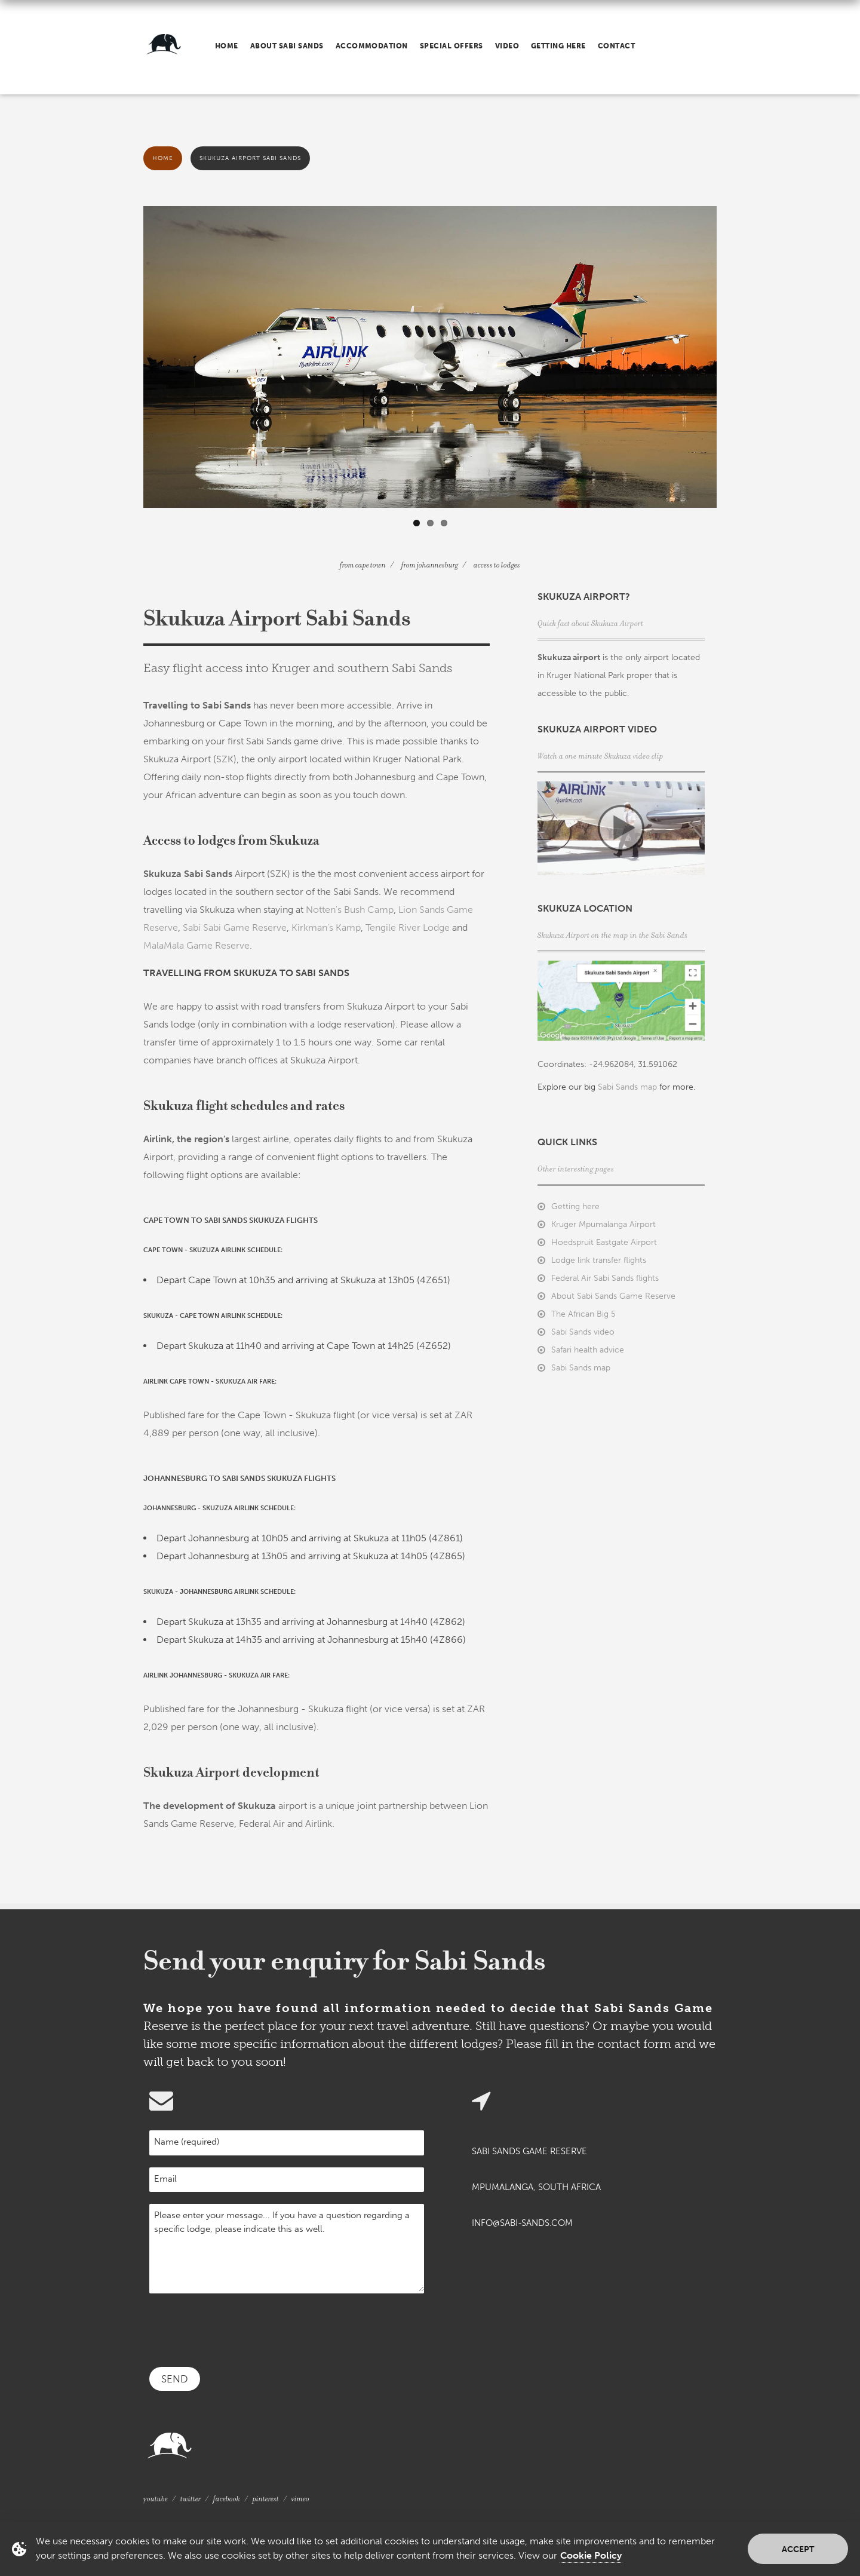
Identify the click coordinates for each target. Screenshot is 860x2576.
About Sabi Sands (287, 46)
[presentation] (240, 2328)
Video (507, 46)
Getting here (558, 46)
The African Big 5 (583, 1314)
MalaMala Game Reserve (196, 945)
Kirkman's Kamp (326, 927)
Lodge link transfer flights (598, 1260)
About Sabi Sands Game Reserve (613, 1296)
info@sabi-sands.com (522, 2223)
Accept (798, 2549)
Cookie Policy (591, 2555)
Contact (616, 46)
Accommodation (372, 46)
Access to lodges (497, 565)
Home (226, 46)
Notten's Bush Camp (350, 909)
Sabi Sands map (627, 1087)
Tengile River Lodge (408, 927)
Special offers (451, 46)
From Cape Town (363, 565)
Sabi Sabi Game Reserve (235, 927)
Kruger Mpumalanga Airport (603, 1224)
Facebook (226, 2499)
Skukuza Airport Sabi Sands (250, 158)
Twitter (190, 2499)
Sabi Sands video (583, 1332)
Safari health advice (587, 1350)
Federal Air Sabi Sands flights (605, 1278)
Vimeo (300, 2499)
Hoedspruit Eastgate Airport (604, 1242)
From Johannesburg (429, 565)
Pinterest (266, 2499)
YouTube (155, 2499)
